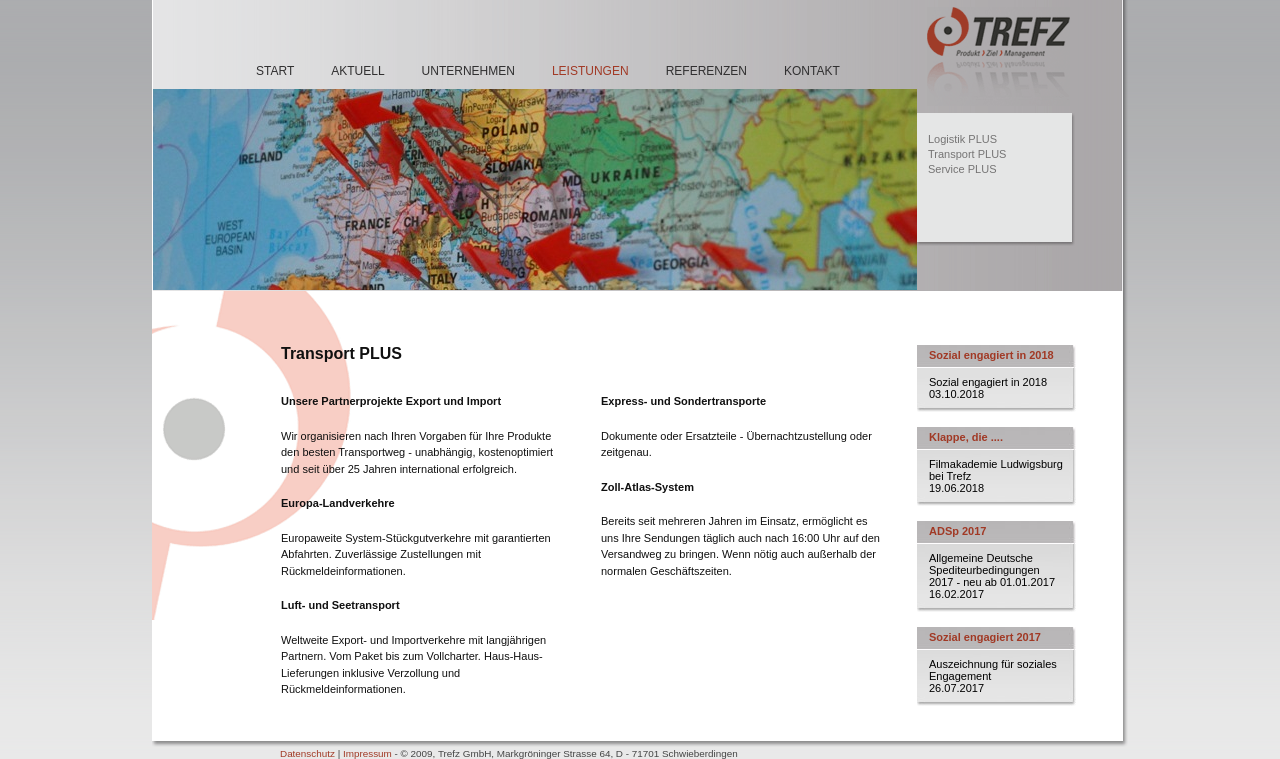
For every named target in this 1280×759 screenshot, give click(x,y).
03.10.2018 (956, 394)
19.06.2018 (956, 488)
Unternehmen (468, 71)
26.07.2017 (956, 688)
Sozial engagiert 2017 (985, 637)
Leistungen (590, 71)
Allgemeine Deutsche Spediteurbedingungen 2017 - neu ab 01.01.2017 (992, 570)
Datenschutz (307, 753)
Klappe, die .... (966, 437)
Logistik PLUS (962, 139)
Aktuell (357, 71)
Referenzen (706, 71)
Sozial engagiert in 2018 (991, 355)
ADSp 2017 (957, 531)
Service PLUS (962, 169)
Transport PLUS (967, 154)
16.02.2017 (956, 594)
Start (275, 71)
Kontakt (812, 71)
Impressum (367, 753)
